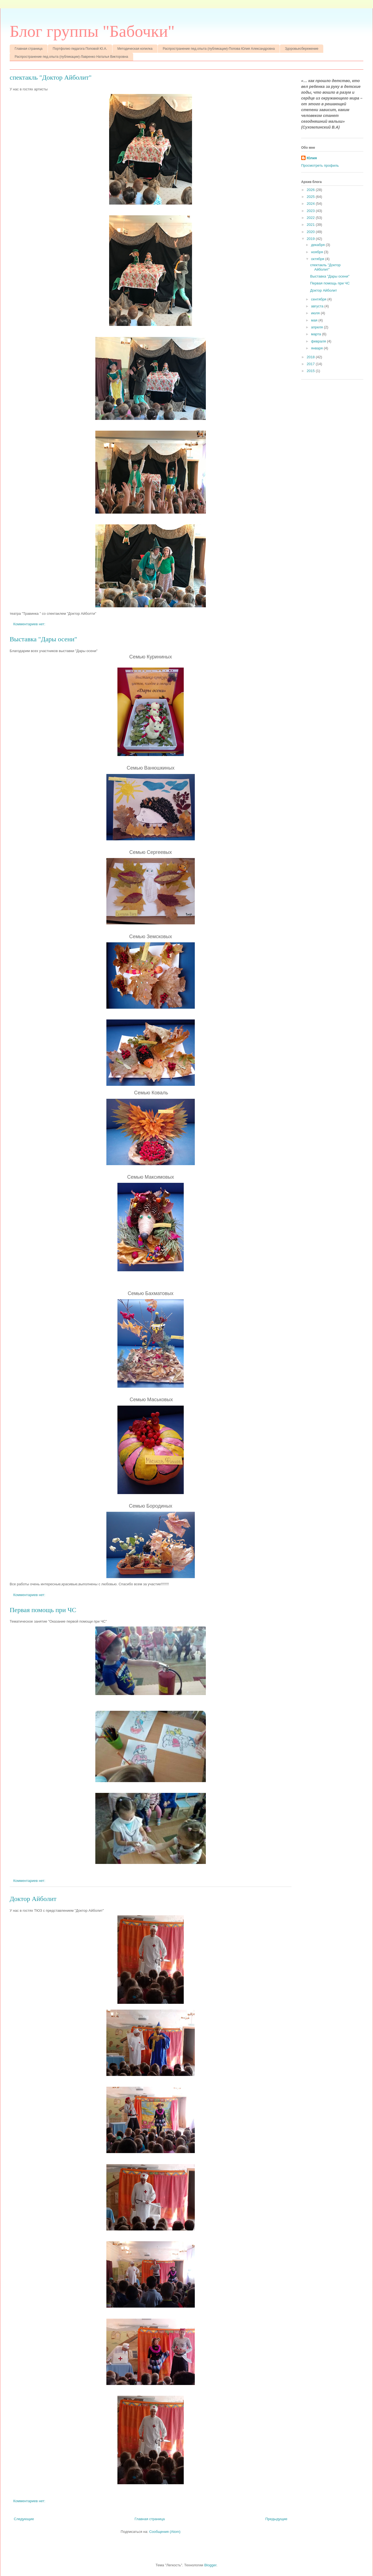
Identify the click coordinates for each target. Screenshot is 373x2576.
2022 (311, 218)
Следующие (24, 2519)
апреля (317, 327)
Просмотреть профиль (320, 165)
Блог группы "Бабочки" (92, 31)
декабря (318, 245)
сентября (319, 299)
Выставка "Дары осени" (43, 639)
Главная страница (29, 49)
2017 (311, 364)
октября (318, 259)
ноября (317, 252)
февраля (319, 341)
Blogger (210, 2565)
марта (316, 334)
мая (315, 320)
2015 (311, 371)
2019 (311, 239)
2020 (311, 232)
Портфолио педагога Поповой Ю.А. (80, 49)
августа (317, 306)
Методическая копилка (135, 49)
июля (316, 313)
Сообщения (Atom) (164, 2532)
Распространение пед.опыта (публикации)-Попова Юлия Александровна (219, 49)
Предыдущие (276, 2519)
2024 (311, 204)
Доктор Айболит (33, 1898)
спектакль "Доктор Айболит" (50, 77)
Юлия (312, 158)
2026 (311, 190)
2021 (311, 225)
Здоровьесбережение (301, 49)
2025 (311, 197)
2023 (311, 211)
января (317, 348)
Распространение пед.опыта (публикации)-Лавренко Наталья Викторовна (71, 57)
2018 (311, 357)
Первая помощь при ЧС (43, 1609)
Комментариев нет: (29, 624)
